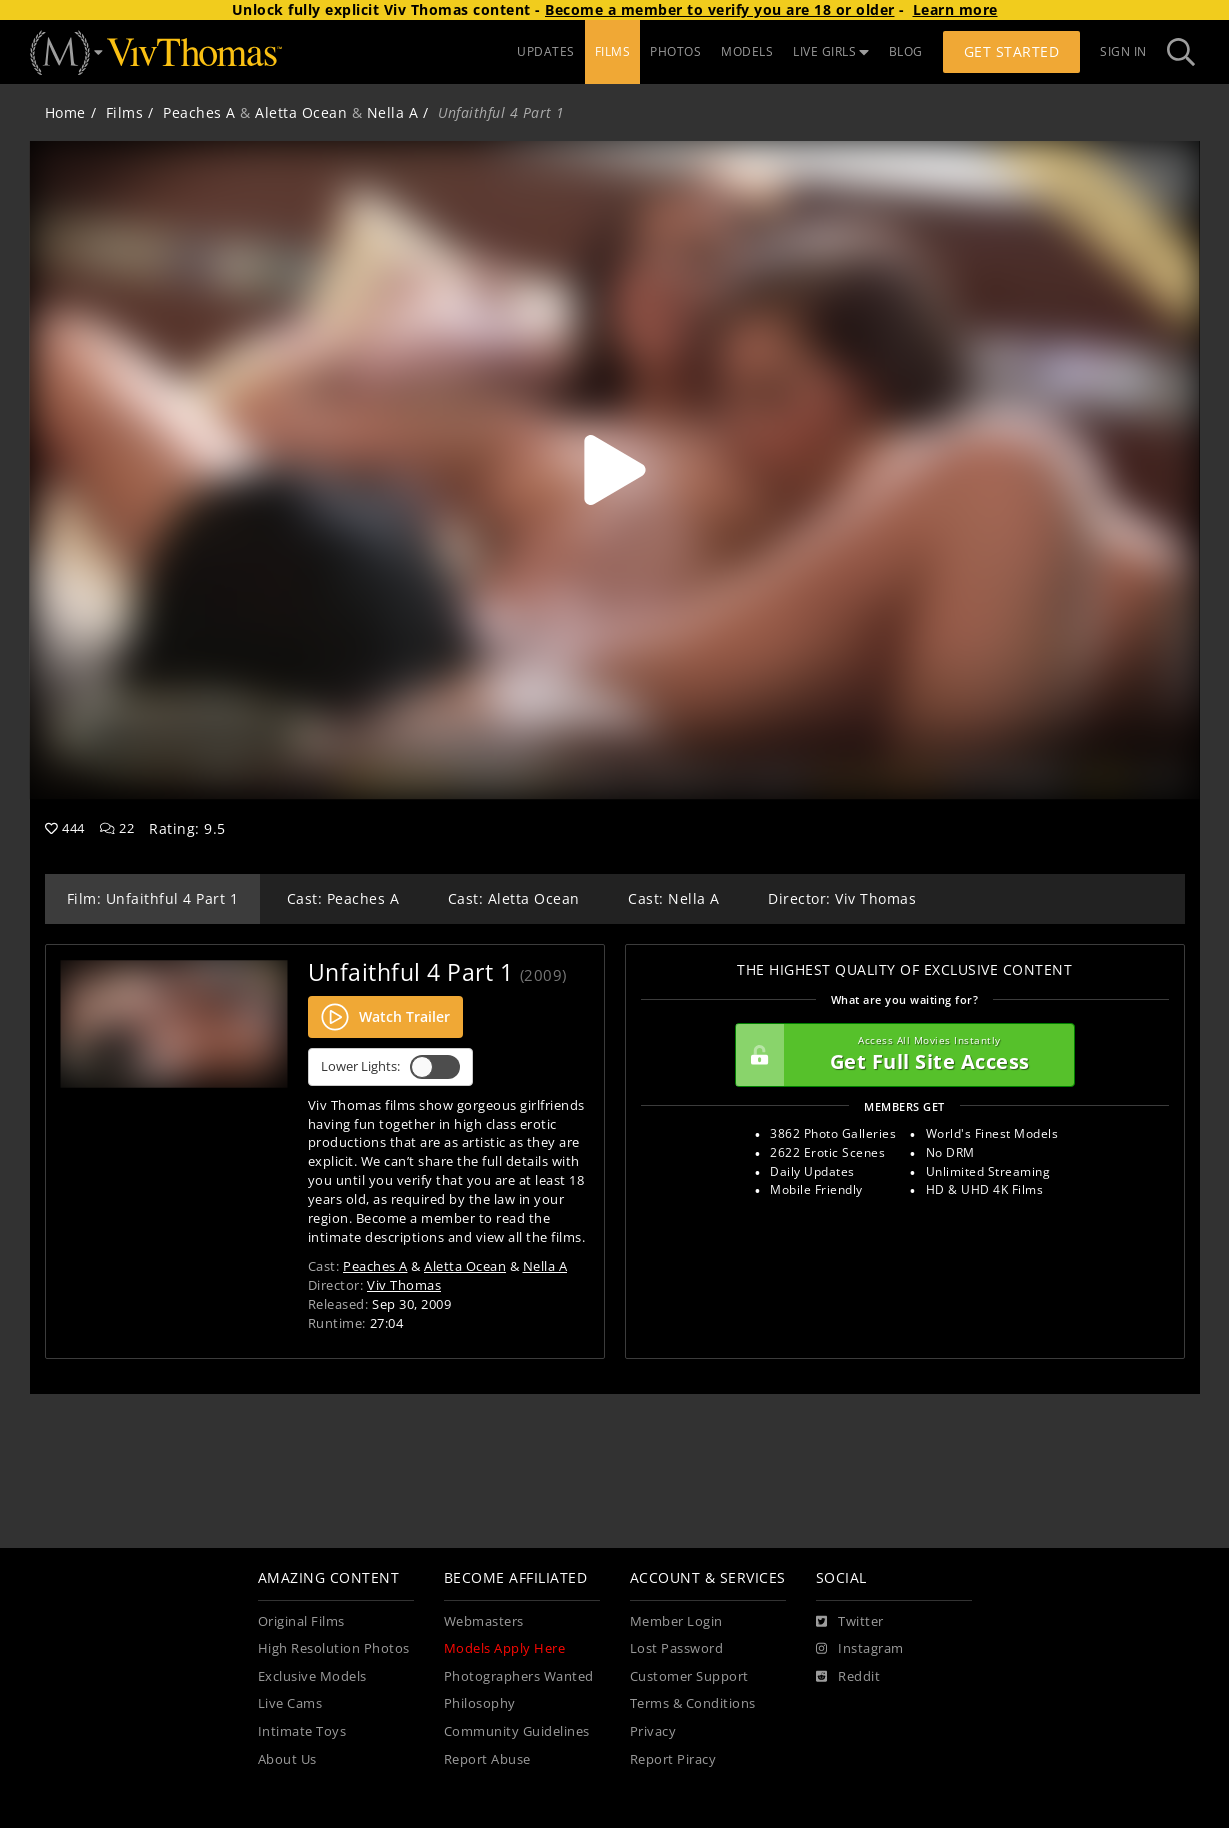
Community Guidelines (517, 1731)
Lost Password (677, 1648)
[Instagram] (860, 1649)
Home (65, 112)
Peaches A (199, 112)
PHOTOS (675, 51)
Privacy (653, 1731)
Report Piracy (673, 1759)
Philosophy (480, 1703)
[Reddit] (848, 1677)
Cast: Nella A (674, 898)
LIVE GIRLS (831, 51)
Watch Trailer (385, 1017)
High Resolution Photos (334, 1648)
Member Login (676, 1621)
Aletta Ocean (301, 112)
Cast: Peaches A (343, 898)
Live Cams (290, 1703)
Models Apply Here (505, 1648)
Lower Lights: (390, 1067)
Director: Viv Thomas (842, 898)
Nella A (393, 112)
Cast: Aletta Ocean (514, 898)
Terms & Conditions (693, 1703)
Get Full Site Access (900, 1055)
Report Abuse (487, 1759)
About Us (287, 1759)
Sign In (1123, 51)
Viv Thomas (404, 1285)
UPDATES (546, 51)
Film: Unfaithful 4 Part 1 (153, 898)
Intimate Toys (302, 1731)
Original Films (301, 1621)
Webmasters (484, 1621)
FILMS (613, 51)
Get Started (1012, 51)
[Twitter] (850, 1622)
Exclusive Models (312, 1676)
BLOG (906, 51)
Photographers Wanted (519, 1676)
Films (125, 112)
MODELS (747, 51)
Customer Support (689, 1676)
